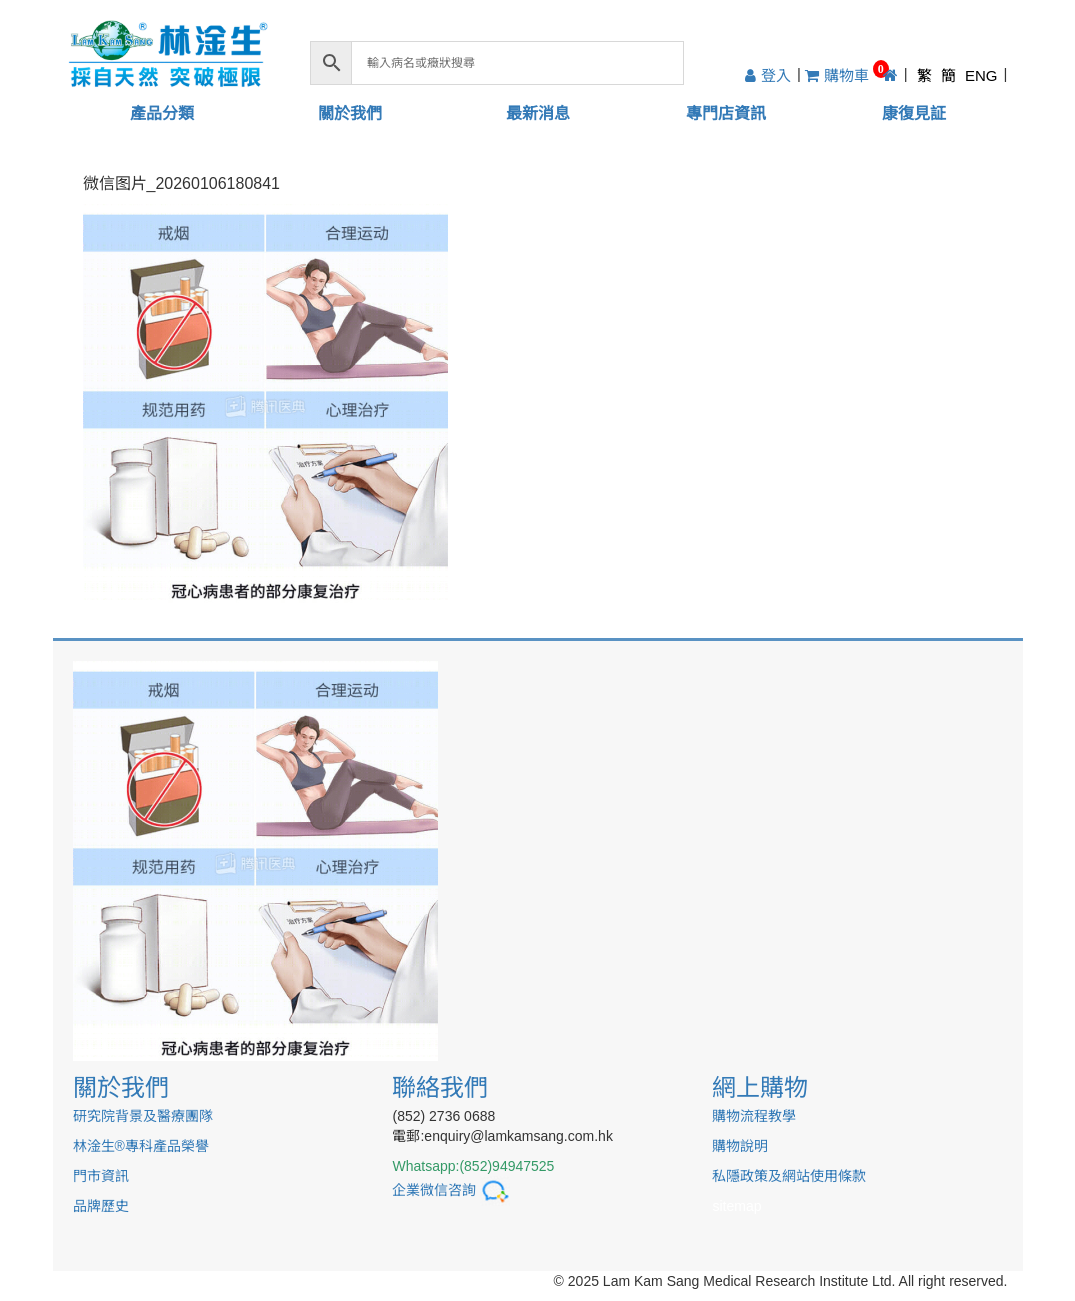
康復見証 (914, 113)
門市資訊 (101, 1176)
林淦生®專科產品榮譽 (141, 1146)
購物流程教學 (754, 1116)
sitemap (736, 1206)
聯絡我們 (440, 1087)
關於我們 (350, 113)
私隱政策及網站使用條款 (789, 1176)
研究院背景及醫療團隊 (143, 1116)
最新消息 (538, 113)
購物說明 (740, 1146)
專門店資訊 (726, 113)
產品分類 (162, 113)
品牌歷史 (101, 1206)
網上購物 (760, 1087)
